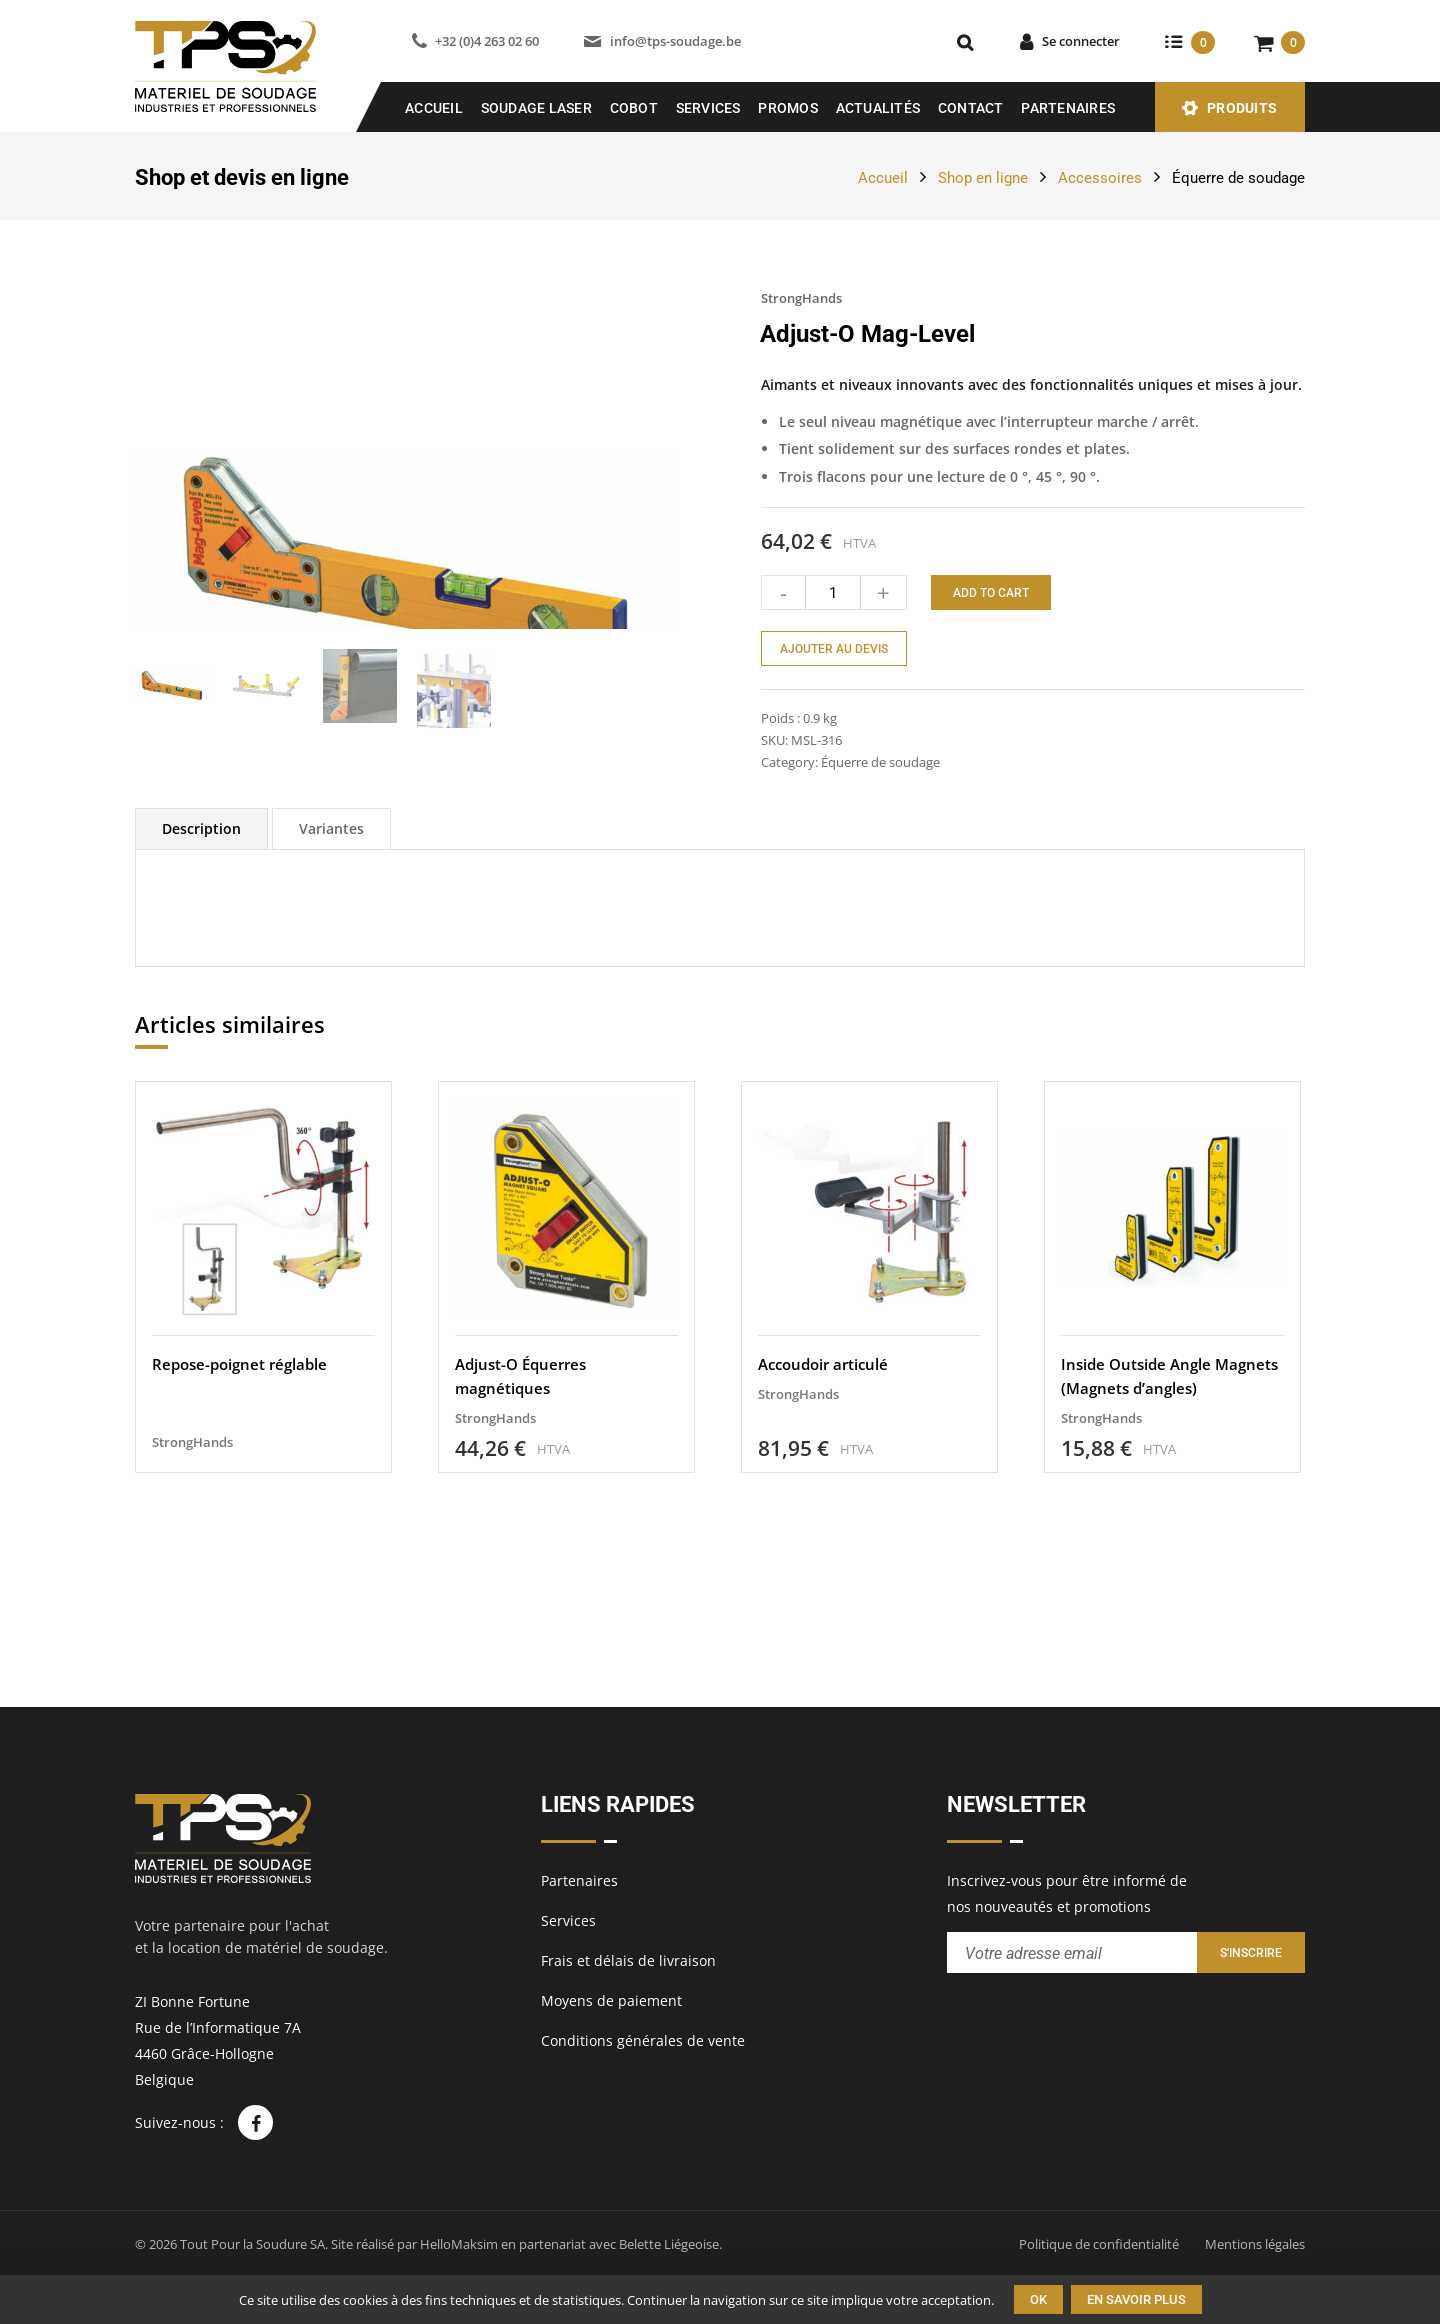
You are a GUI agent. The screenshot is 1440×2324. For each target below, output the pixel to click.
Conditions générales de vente (643, 2040)
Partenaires (1068, 108)
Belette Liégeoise (669, 2244)
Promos (788, 108)
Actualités (878, 108)
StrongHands (801, 298)
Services (708, 108)
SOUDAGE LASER (536, 108)
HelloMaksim (459, 2244)
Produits (1242, 108)
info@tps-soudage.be (675, 41)
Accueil (434, 108)
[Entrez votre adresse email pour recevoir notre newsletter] (1072, 1952)
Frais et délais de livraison (628, 1960)
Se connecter (1081, 41)
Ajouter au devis (834, 649)
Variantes (331, 993)
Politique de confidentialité (1099, 2244)
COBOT (634, 108)
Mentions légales (1255, 2244)
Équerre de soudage (1238, 178)
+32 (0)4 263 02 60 (487, 41)
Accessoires (1100, 178)
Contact (971, 108)
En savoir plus (1136, 2299)
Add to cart (991, 593)
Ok (1038, 2299)
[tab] (201, 993)
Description (201, 993)
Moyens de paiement (611, 2000)
